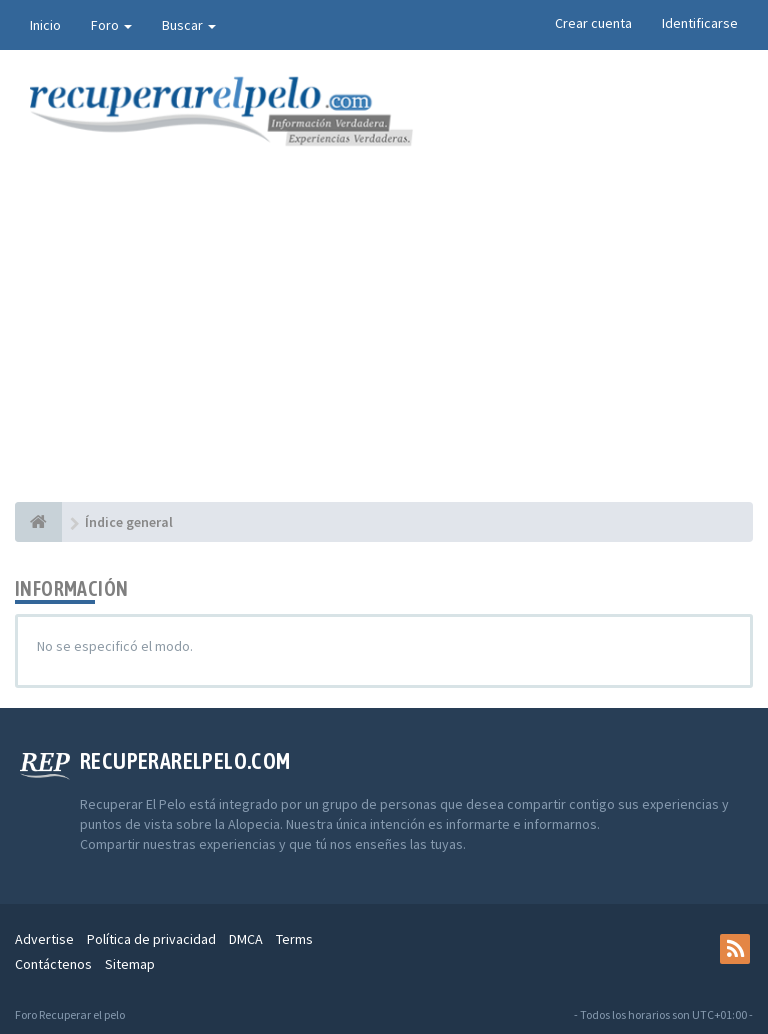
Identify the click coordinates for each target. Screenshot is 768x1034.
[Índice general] (38, 522)
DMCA (246, 939)
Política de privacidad (151, 939)
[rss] (735, 949)
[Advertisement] (384, 352)
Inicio (45, 25)
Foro (111, 25)
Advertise (44, 939)
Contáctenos (53, 964)
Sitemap (130, 964)
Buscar (189, 25)
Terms (294, 939)
